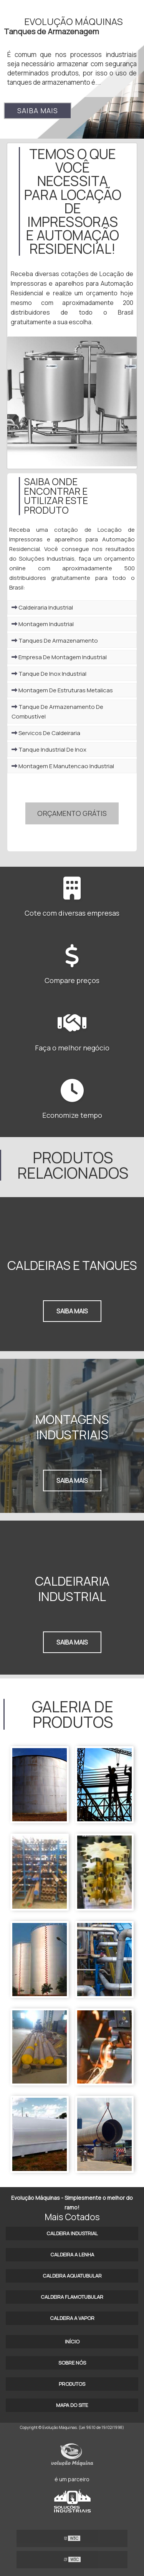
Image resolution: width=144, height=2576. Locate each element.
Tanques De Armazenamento (55, 640)
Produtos (72, 2383)
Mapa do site (72, 2405)
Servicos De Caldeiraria (46, 733)
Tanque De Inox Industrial (49, 674)
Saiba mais (37, 110)
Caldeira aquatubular (72, 2275)
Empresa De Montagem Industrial (59, 657)
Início (72, 2341)
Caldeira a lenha (72, 2254)
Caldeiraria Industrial (42, 607)
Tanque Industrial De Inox (49, 749)
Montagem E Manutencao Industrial (63, 766)
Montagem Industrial (43, 624)
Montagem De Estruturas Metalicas (62, 690)
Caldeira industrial (72, 2233)
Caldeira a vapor (72, 2318)
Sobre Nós (72, 2362)
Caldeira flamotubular (72, 2296)
